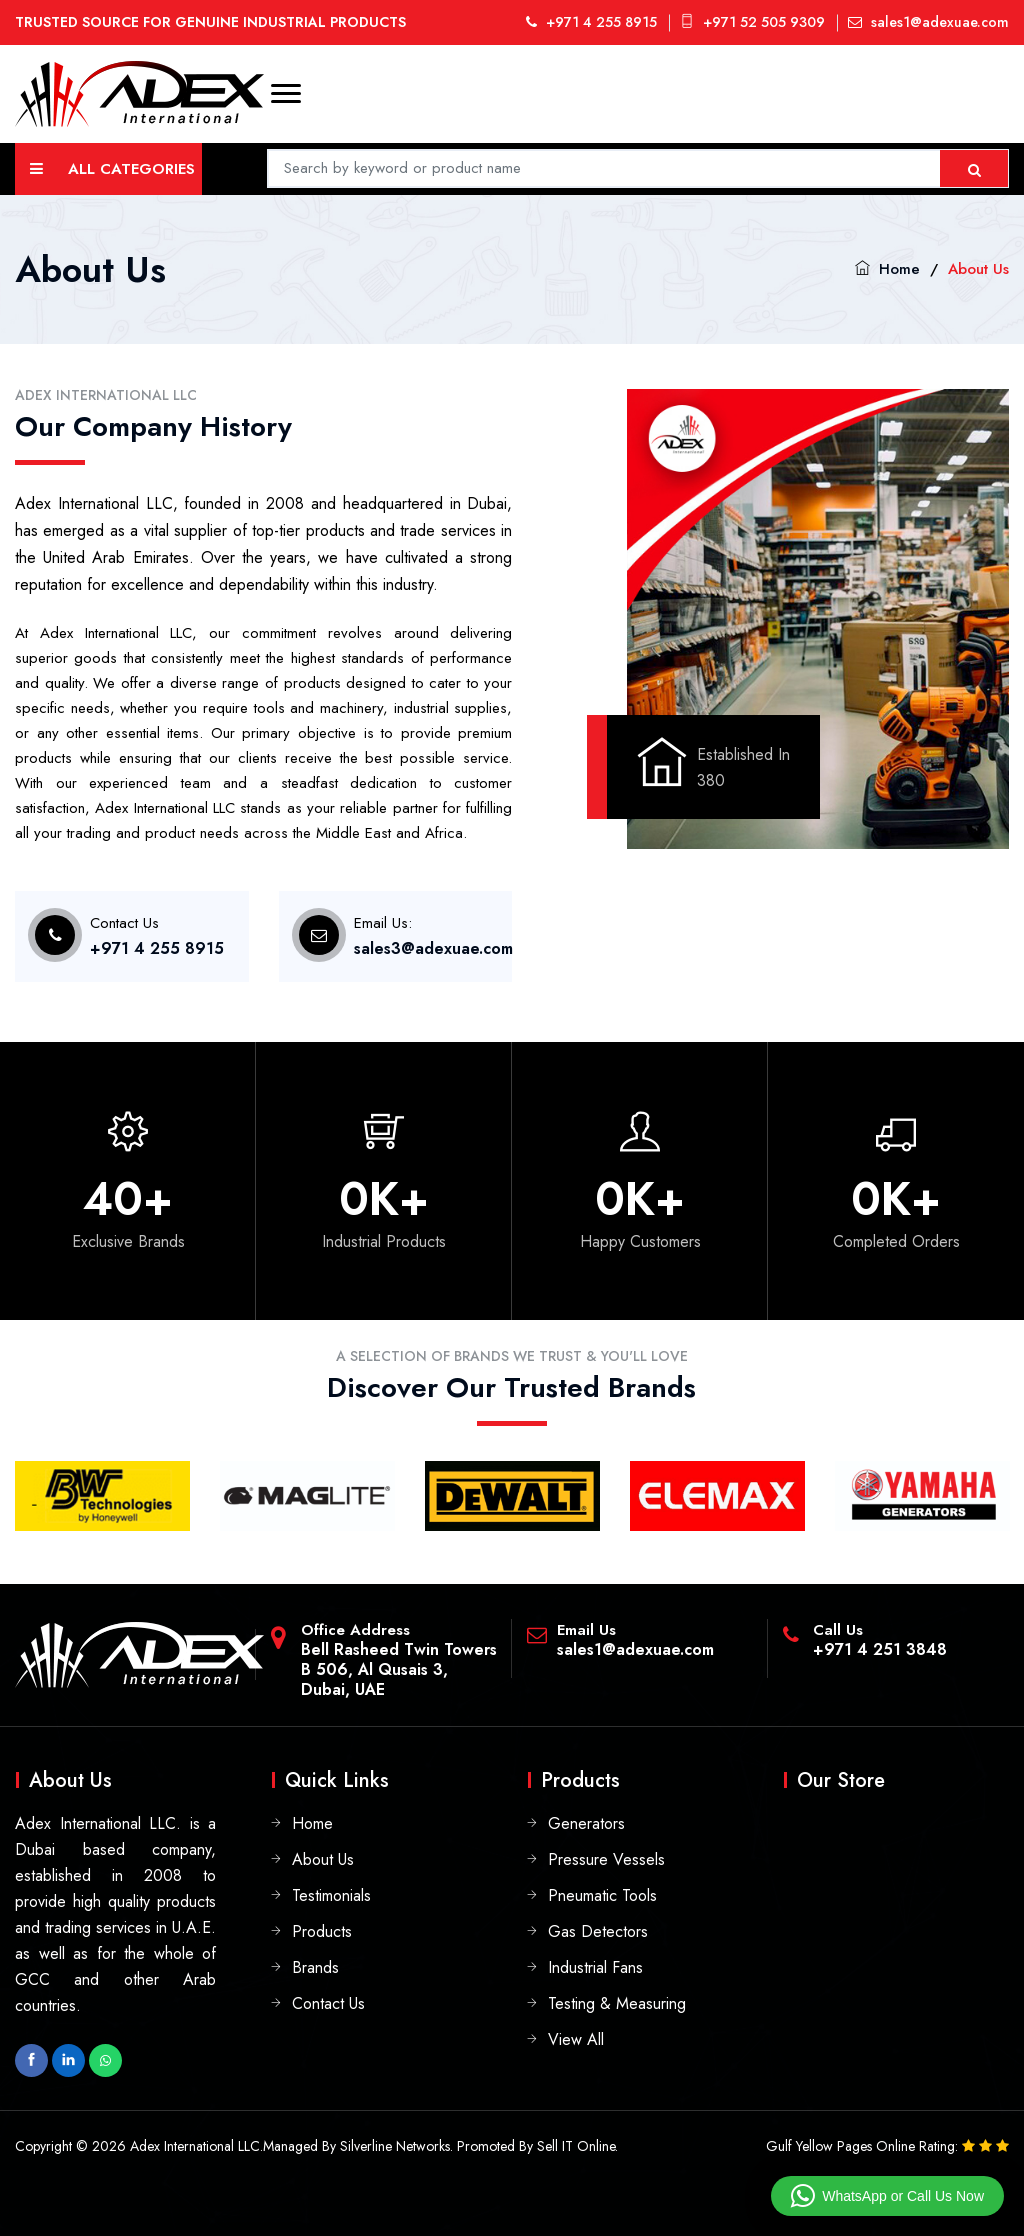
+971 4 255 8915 (591, 22)
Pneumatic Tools (602, 1895)
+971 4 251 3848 (880, 1649)
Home (899, 269)
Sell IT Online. (577, 2146)
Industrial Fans (595, 1967)
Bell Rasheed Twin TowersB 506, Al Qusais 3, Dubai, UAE (399, 1669)
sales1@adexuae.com (928, 22)
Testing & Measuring (617, 2003)
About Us (323, 1859)
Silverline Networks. (396, 2146)
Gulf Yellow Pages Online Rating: (864, 2146)
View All (576, 2039)
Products (322, 1931)
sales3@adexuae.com (433, 948)
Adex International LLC (195, 2146)
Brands (315, 1967)
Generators (586, 1823)
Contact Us (328, 2003)
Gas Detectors (598, 1931)
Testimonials (331, 1895)
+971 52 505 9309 (752, 22)
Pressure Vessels (606, 1859)
